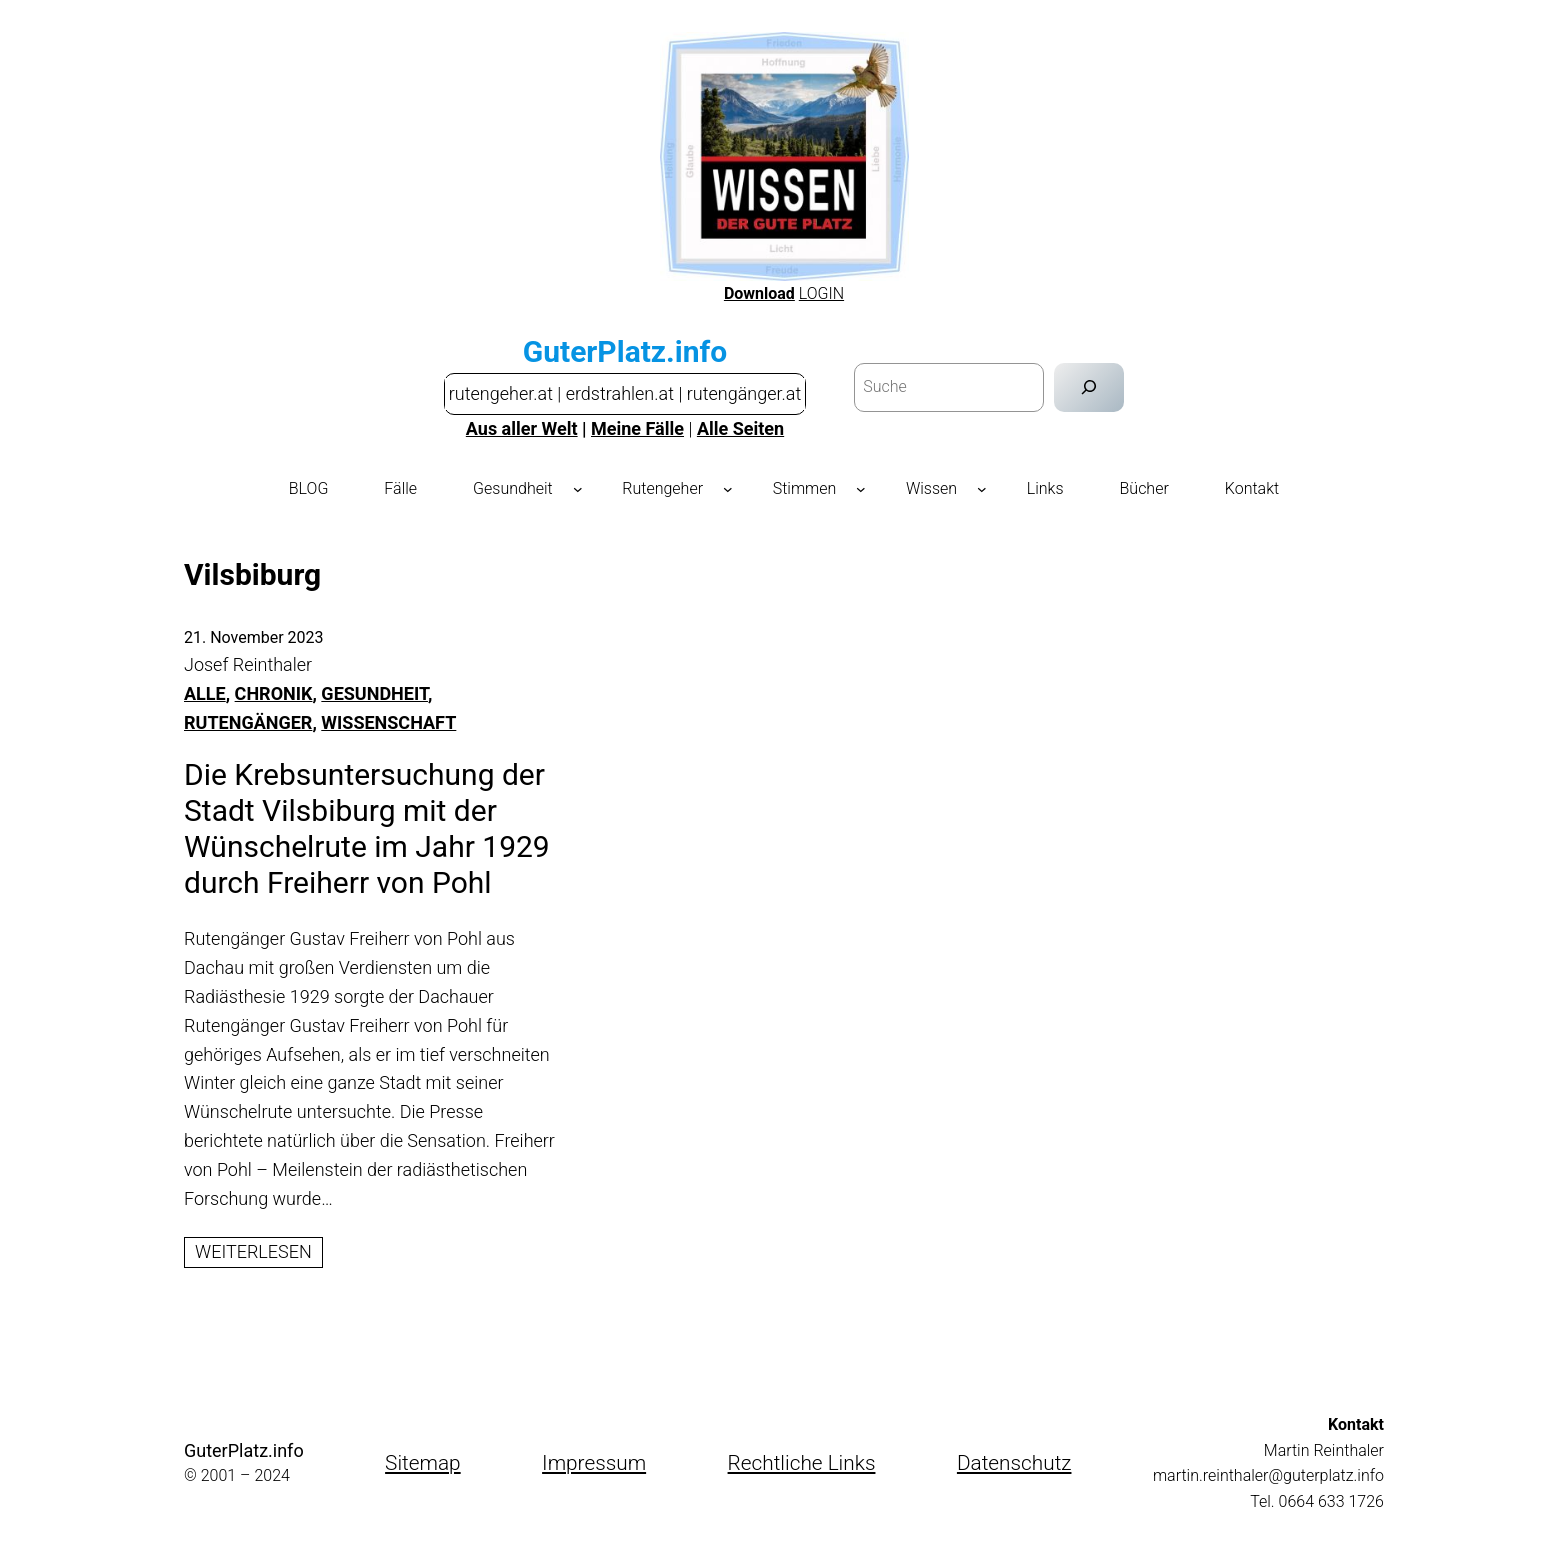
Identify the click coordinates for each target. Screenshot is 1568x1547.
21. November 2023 (254, 637)
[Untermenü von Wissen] (982, 489)
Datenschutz (1014, 1463)
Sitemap (423, 1463)
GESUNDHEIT (374, 693)
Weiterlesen (259, 1252)
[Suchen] (1089, 387)
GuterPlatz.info (625, 351)
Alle (205, 693)
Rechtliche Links (802, 1463)
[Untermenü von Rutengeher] (728, 489)
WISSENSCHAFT (388, 722)
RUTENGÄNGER (248, 722)
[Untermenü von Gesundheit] (578, 489)
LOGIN (821, 293)
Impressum (594, 1463)
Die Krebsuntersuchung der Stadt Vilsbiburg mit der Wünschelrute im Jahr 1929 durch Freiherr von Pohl (367, 828)
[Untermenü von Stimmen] (861, 489)
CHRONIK (274, 693)
